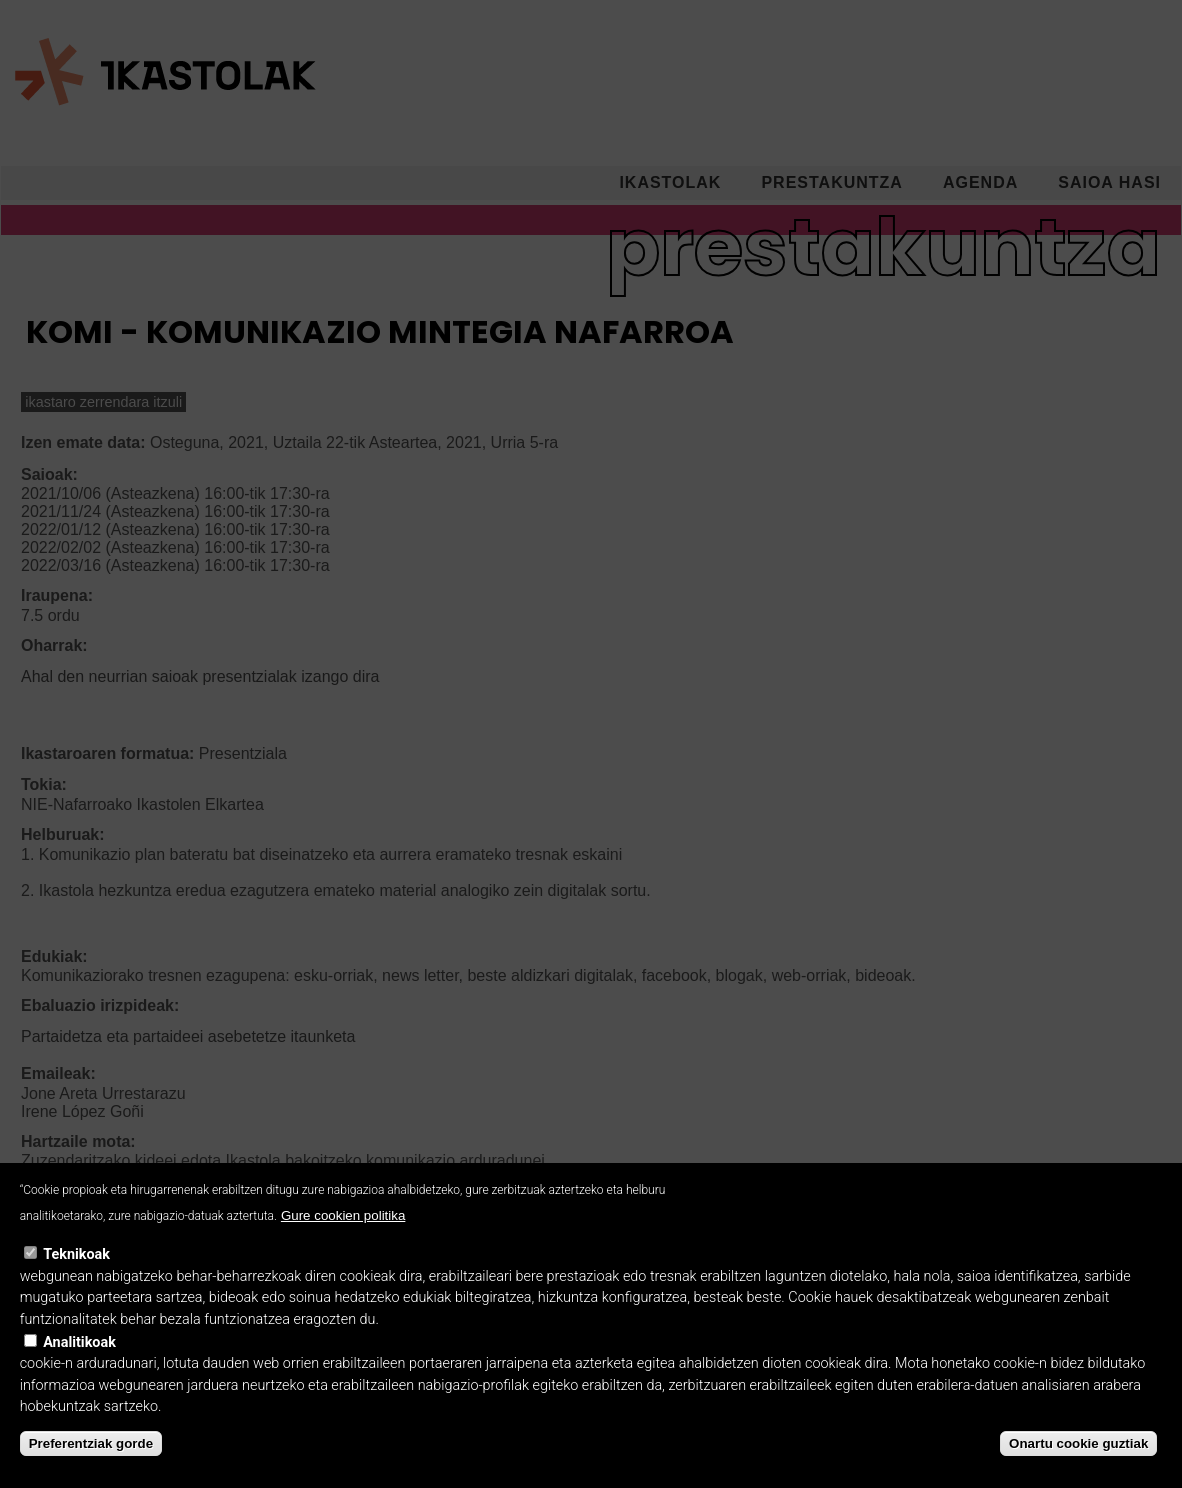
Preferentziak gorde (91, 1468)
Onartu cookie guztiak (1078, 1468)
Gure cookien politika (343, 1240)
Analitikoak (79, 1367)
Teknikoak (76, 1279)
